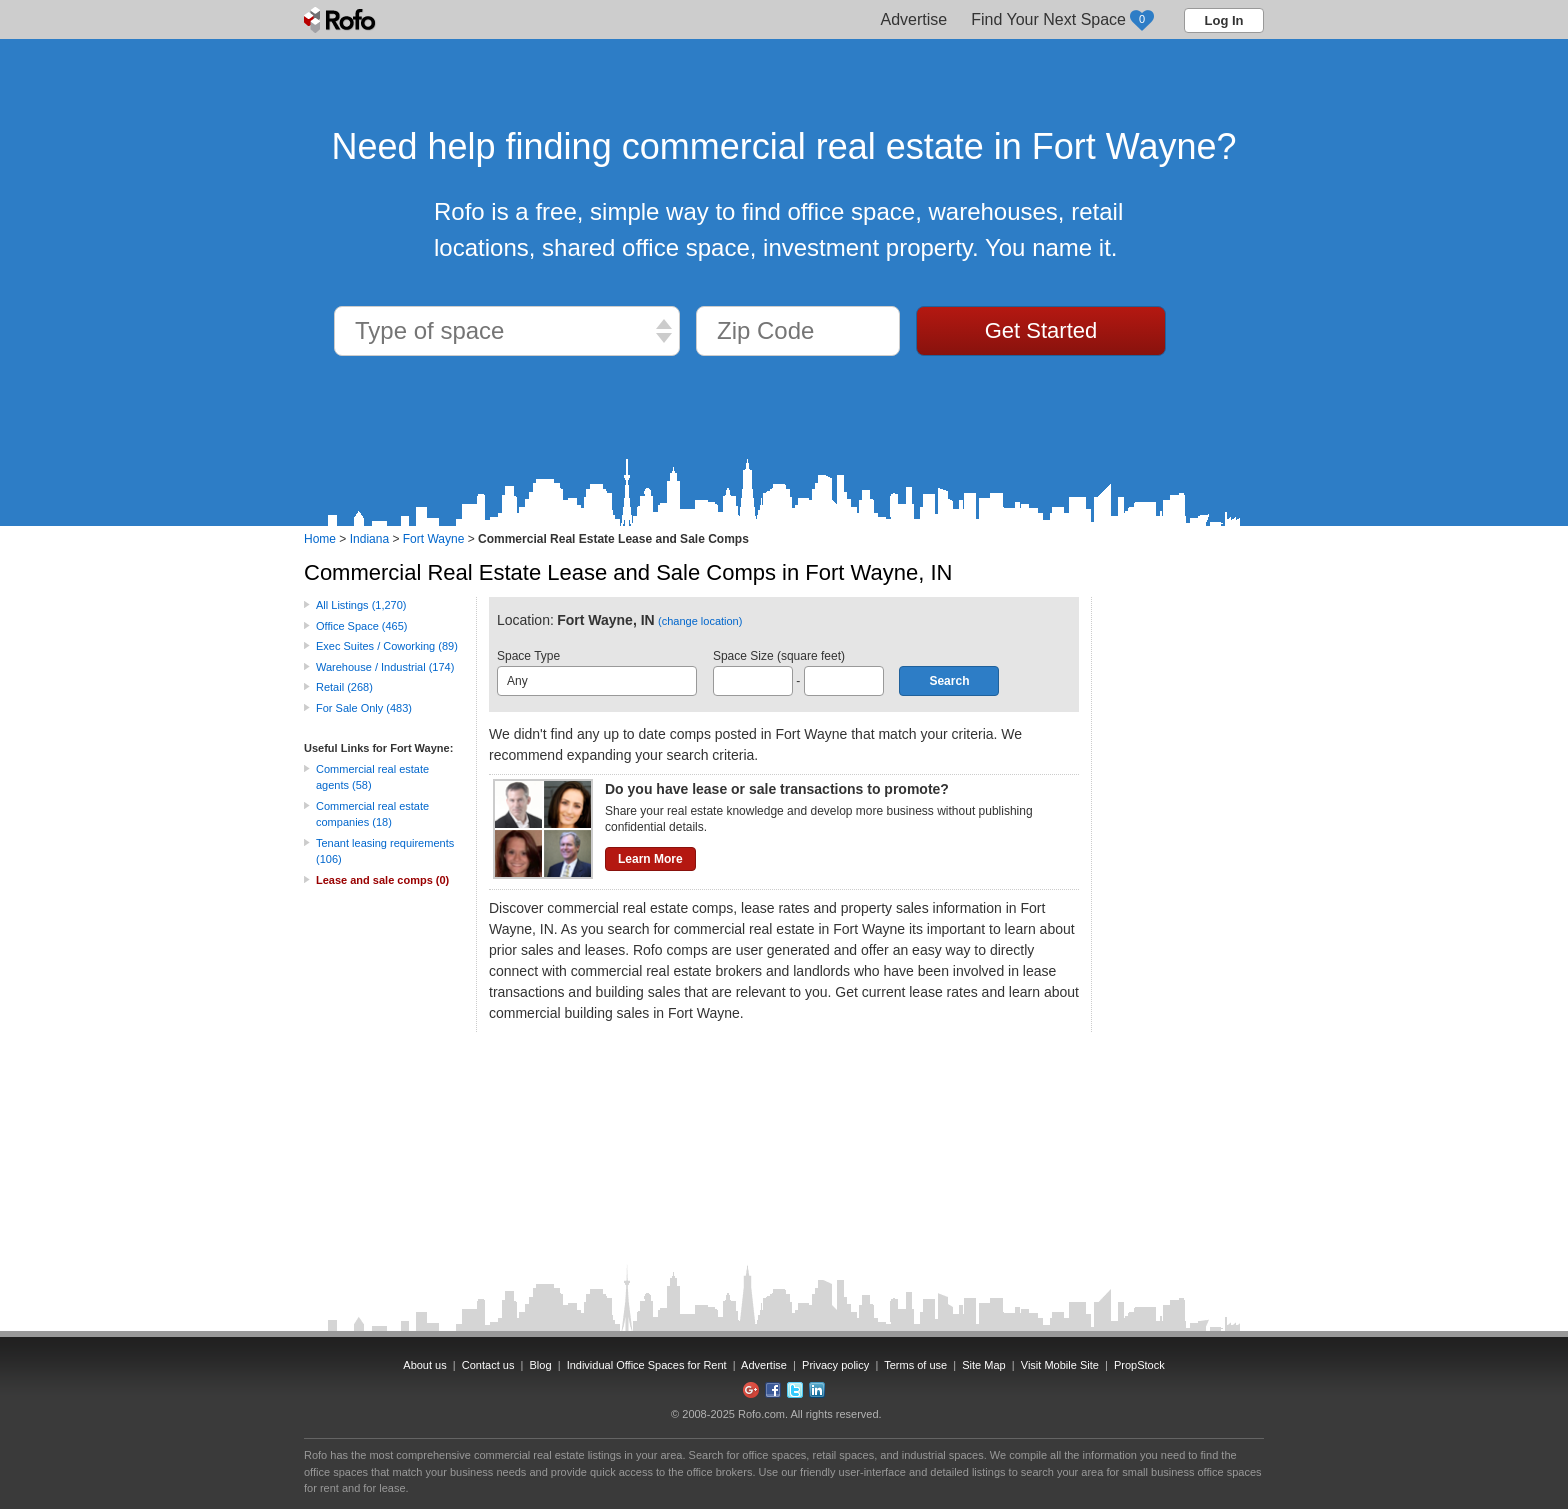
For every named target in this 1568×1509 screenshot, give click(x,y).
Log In (1224, 20)
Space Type (597, 672)
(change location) (700, 621)
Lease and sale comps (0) (382, 880)
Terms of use (915, 1365)
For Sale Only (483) (364, 708)
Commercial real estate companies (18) (372, 814)
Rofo (341, 20)
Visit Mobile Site (1060, 1365)
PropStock (1139, 1365)
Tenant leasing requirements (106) (385, 851)
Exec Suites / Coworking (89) (387, 646)
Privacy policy (835, 1365)
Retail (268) (344, 687)
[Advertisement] (1184, 897)
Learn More (650, 859)
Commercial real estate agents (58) (372, 777)
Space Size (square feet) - (798, 672)
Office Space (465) (362, 626)
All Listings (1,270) (361, 605)
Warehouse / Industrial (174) (385, 667)
